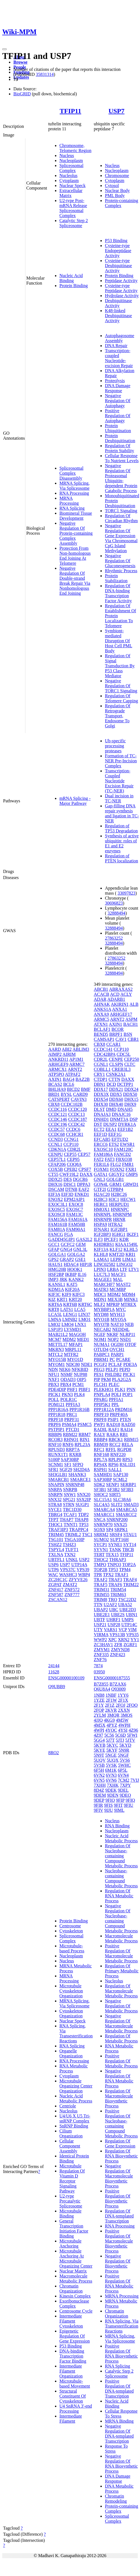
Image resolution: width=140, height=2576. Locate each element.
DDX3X (101, 1094)
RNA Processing (74, 493)
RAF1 (113, 1429)
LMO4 (67, 1324)
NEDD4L (121, 1329)
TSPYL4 (56, 1549)
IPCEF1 (111, 1239)
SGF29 (65, 1469)
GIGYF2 (117, 1174)
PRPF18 (55, 1419)
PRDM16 (123, 1409)
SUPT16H (119, 1539)
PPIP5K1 (102, 1404)
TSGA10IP (74, 1539)
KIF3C (54, 1294)
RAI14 (126, 1429)
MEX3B (115, 1299)
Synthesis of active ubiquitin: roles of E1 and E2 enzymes (122, 843)
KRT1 (62, 1299)
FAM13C (74, 1214)
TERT (99, 1554)
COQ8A (74, 1164)
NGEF (99, 1334)
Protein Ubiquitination (118, 428)
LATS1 (66, 1309)
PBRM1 (101, 1359)
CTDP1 (100, 1079)
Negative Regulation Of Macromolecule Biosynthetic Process (119, 2176)
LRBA (113, 1269)
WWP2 (100, 1639)
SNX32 (55, 1499)
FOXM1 (101, 1169)
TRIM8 (100, 1599)
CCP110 (71, 1144)
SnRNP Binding (73, 2126)
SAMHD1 (103, 1474)
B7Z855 (101, 1684)
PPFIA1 (116, 1399)
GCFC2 (68, 1244)
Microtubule (70, 2166)
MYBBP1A (104, 1309)
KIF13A (101, 1249)
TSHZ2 (55, 1544)
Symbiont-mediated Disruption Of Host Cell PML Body (118, 640)
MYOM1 (56, 1364)
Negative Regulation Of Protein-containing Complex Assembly (76, 533)
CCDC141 (103, 1049)
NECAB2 (102, 1329)
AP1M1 (76, 1059)
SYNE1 (115, 1544)
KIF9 (66, 1294)
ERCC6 (101, 1144)
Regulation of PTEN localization (121, 858)
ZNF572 (71, 1589)
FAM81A (56, 1229)
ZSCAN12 (57, 1599)
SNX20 (83, 1494)
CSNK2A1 (115, 1074)
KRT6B (70, 1304)
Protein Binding (73, 285)
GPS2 (53, 1259)
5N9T (99, 1755)
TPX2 (108, 1574)
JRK (63, 1279)
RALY (99, 1434)
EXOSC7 (74, 1209)
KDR (124, 1239)
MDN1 (100, 1299)
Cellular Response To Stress (121, 2413)
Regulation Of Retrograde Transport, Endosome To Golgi (117, 715)
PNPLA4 (102, 1394)
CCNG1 (71, 1139)
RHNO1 (71, 1439)
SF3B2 (113, 1489)
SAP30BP (70, 1459)
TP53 (84, 1524)
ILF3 (98, 1239)
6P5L (122, 1770)
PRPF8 (100, 1419)
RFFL (111, 1449)
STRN (68, 1504)
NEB (129, 1324)
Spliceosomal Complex (71, 168)
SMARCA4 (104, 1509)
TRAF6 (115, 1584)
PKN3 (67, 1394)
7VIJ (134, 1780)
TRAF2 (100, 1579)
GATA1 (100, 1174)
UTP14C (129, 1624)
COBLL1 (102, 1069)
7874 (98, 1665)
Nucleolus (68, 175)
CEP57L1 (57, 1159)
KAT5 (71, 1284)
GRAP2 (67, 1259)
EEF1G (115, 1134)
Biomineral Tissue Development (75, 516)
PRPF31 (71, 1419)
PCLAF (115, 1364)
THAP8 (81, 1519)
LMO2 (54, 1324)
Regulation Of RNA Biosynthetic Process (121, 2156)
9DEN (113, 1795)
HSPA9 (100, 1224)
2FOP (99, 1710)
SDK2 (99, 1484)
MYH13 (117, 1314)
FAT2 (98, 1159)
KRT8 (53, 1309)
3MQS (126, 1715)
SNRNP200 (117, 1519)
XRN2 (124, 1639)
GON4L (101, 1184)
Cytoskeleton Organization (71, 2013)
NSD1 (125, 1339)
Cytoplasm (69, 180)
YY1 (135, 1639)
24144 (53, 1665)
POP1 (127, 1394)
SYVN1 (101, 1549)
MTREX (128, 1304)
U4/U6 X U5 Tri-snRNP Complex (74, 2118)
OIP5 (81, 1379)
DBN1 (99, 1084)
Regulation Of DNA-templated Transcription (119, 2216)
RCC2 (114, 1444)
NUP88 (80, 1374)
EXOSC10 (103, 1149)
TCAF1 (70, 1514)
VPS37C (68, 1569)
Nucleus (66, 155)
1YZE (99, 1700)
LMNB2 (69, 1319)
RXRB (75, 1454)
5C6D (120, 1735)
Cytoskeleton (71, 1930)
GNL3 (99, 1179)
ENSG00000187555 (112, 1678)
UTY (98, 1629)
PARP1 (117, 1354)
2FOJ (120, 1705)
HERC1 (101, 1204)
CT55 (53, 1174)
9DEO (125, 1795)
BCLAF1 (102, 1029)
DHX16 (55, 1184)
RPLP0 (114, 1459)
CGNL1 (101, 1064)
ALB (133, 1004)
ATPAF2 (72, 1074)
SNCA (99, 1519)
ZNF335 (101, 1654)
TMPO (100, 1564)
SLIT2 (116, 1504)
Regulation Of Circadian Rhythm (121, 518)
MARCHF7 (104, 1284)
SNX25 (120, 1524)
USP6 (53, 1564)
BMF (85, 1089)
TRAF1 (121, 1574)
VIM (132, 1629)
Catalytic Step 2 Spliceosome (73, 223)
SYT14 (129, 1544)
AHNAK (102, 1004)
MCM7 (54, 1339)
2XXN (124, 1710)
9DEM (100, 1795)
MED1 (83, 1339)
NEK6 (65, 1369)
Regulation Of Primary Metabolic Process (121, 1970)
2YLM (100, 1715)
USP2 (84, 1559)
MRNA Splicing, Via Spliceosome (74, 486)
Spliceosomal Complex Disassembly (71, 473)
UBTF (99, 1619)
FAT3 (110, 1159)
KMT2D (116, 1254)
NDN (53, 1369)
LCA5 (79, 1309)
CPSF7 (84, 1169)
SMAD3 (131, 1504)
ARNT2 (75, 1069)
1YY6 (123, 1695)
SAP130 (120, 1474)
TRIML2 (73, 1534)
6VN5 (99, 1780)
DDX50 (130, 1094)
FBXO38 (124, 1159)
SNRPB (70, 1489)
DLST (99, 1109)
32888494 (116, 913)
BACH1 (130, 1024)
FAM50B (76, 1224)
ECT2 (99, 1129)
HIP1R (86, 1264)
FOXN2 (117, 1169)
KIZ (52, 1299)
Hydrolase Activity (122, 295)
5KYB (99, 1745)
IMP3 (53, 1279)
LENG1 (70, 1314)
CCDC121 (57, 1114)
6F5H (99, 1770)
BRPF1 (115, 1034)
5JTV (130, 1740)
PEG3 (99, 1369)
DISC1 (70, 1184)
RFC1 (99, 1449)
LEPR (115, 1259)
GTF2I (100, 1189)
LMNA (54, 1319)
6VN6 (111, 1780)
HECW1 (128, 1199)
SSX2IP (83, 1499)
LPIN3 (100, 1269)
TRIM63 (118, 1594)
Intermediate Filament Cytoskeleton (71, 2321)
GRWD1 (131, 1184)
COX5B (55, 1169)
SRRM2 (101, 1534)
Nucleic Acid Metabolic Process (75, 2098)
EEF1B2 (125, 1129)
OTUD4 (101, 1349)
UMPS (128, 1619)
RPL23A (82, 1444)
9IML (119, 1810)
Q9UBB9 (56, 1686)
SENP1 (112, 1484)
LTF (123, 1269)
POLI (116, 1394)
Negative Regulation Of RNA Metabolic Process (119, 2078)
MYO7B (101, 1324)
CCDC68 (56, 1134)
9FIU (128, 1805)
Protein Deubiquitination (120, 438)
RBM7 (84, 1434)
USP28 (114, 1624)
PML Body (115, 195)
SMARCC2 (126, 1514)
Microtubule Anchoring (70, 2243)
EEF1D (100, 1134)
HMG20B (57, 1269)
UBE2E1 (102, 1614)
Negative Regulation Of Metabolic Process (121, 2005)
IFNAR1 (101, 1229)
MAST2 (123, 1284)
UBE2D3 (127, 1609)
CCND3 (55, 1139)
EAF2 (83, 1189)
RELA (127, 1444)
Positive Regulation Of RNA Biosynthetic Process (121, 2353)
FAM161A (77, 1219)
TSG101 (55, 1539)
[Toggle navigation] (4, 49)
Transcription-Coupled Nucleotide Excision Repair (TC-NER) (119, 780)
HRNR (119, 1219)
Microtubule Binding (70, 2213)
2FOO (132, 1705)
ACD (115, 994)
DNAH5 (124, 1109)
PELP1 (112, 1369)
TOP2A (129, 1564)
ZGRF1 (130, 1644)
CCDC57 (56, 1129)
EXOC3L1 (57, 1204)
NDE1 (86, 1364)
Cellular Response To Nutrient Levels (122, 458)
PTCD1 (72, 1429)
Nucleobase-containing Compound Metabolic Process (121, 1878)
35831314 (45, 74)
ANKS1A (102, 1009)
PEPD (124, 1369)
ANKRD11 (58, 1059)
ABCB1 (101, 989)
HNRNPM (122, 1214)
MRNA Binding (119, 2421)
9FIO (110, 1800)
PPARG (101, 1399)
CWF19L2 (68, 1174)
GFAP (53, 1249)
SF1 (67, 1464)
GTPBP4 (115, 1189)
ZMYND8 (120, 1649)
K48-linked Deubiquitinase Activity (118, 315)
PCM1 (78, 1384)
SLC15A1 (103, 1499)
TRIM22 (131, 1584)
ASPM (131, 1019)
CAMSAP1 (104, 1039)
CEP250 (131, 1059)
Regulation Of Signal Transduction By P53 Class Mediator (120, 665)
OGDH (117, 1344)
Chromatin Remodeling (116, 2498)
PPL (115, 1404)
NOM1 (100, 1339)
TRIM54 (118, 1589)
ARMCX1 (57, 1069)
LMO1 (84, 1319)
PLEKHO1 (104, 1389)
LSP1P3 (55, 1329)
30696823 (114, 903)
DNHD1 (101, 1119)
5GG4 (99, 1740)
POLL (53, 1399)
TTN (98, 1604)
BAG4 (68, 1079)
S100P (54, 1459)
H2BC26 (119, 1194)
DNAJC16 (121, 1114)
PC (112, 1359)
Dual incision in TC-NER (119, 798)
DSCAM (56, 1189)
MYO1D (75, 1359)
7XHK (113, 1785)
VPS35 (132, 1634)
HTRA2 (115, 1224)
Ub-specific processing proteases (115, 745)
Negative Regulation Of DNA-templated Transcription (119, 2433)
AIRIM (69, 1054)
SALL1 (115, 1469)
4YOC (111, 1730)
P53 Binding (116, 240)
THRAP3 (117, 1559)
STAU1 (130, 1534)
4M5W (122, 1720)
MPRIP (112, 1304)
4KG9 (109, 1720)
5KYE (99, 1750)
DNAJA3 (102, 1114)
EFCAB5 (102, 1139)
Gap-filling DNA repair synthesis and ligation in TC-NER (122, 813)
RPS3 (127, 1459)
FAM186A (103, 1154)
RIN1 (85, 1439)
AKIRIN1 (120, 1004)
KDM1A (56, 1289)
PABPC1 (102, 1354)
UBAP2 (101, 1609)
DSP (133, 1119)
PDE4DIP (57, 1389)
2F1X (123, 1700)
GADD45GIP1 (61, 1239)
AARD (54, 1049)
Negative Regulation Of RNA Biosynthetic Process (121, 2463)
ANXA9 (101, 1014)
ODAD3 (68, 1379)
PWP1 (99, 1424)
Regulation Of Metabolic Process (121, 2038)
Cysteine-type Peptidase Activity (121, 288)
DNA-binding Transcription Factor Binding (72, 2356)
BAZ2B (83, 1079)
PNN (131, 1389)
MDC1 (100, 1294)
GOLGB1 (115, 1179)
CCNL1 (55, 1144)
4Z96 (133, 1730)
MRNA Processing (69, 501)
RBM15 (131, 1439)
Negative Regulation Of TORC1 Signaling (121, 685)
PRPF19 (101, 1414)
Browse (20, 62)
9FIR (98, 1805)
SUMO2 (101, 1539)
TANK (115, 1549)
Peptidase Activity (121, 280)
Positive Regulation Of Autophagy (117, 415)
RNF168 (101, 1454)
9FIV (98, 1810)
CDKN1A (57, 1149)
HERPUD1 (119, 1204)
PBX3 (53, 1384)
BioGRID (22, 93)
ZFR (118, 1644)
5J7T (110, 1740)
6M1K (111, 1770)
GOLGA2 (76, 1254)
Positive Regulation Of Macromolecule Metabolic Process (121, 1953)
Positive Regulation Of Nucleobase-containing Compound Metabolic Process (121, 2123)
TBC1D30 (72, 1509)
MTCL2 (55, 1354)
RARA (113, 1434)
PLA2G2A (121, 1379)
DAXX (86, 1174)
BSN (128, 1034)
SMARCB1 (58, 1479)
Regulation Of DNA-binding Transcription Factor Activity (118, 593)
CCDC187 (77, 1119)
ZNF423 (117, 1654)
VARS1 (110, 1629)
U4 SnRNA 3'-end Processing (75, 2408)
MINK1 (131, 1299)
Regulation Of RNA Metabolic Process (119, 1895)
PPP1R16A (58, 1409)
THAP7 (67, 1519)
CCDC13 (76, 1114)
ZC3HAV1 (103, 1644)
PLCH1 (100, 1384)
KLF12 (116, 1249)
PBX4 (65, 1384)
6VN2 (99, 1775)
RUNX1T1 (58, 1454)
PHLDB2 (113, 1374)
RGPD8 (124, 1449)
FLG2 (115, 1164)
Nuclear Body (117, 190)
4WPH (124, 1725)
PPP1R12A (104, 1409)
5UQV (99, 1760)
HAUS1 (55, 1264)
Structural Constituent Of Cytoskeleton (72, 2396)
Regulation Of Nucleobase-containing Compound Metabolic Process (121, 1855)
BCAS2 (55, 1084)
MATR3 (101, 1289)
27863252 (114, 938)
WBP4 (84, 1574)
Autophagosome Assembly (119, 338)
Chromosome (117, 175)
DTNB (71, 1189)
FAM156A (57, 1219)
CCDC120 (77, 1109)
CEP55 (70, 1154)
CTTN (114, 1079)
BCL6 (68, 1084)
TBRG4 (55, 1514)
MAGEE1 (103, 1279)
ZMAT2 (70, 1584)
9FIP (120, 1800)
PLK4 (79, 1394)
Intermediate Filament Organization (71, 2371)
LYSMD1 (72, 1329)
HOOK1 (74, 1269)
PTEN (125, 1419)
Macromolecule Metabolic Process (75, 2278)
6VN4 (123, 1775)
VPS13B (117, 1634)
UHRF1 (113, 1619)
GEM (81, 1244)
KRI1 (130, 1254)
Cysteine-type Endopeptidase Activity (118, 250)
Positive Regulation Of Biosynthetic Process (117, 2198)
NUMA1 (102, 1344)
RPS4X (100, 1464)
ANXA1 (119, 1009)
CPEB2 (70, 1169)
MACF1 (118, 1274)
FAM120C (123, 1149)
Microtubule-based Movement (74, 2383)
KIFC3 (78, 1294)
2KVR (111, 1710)
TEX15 (112, 1554)
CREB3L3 (121, 1069)
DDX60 (116, 1099)
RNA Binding (117, 1825)
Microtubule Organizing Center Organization (75, 2086)
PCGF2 (100, 1364)
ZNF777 (71, 1594)
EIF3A (54, 1194)
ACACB (101, 994)
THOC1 (55, 1524)
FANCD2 (122, 1154)
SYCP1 (100, 1544)
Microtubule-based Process (71, 1948)
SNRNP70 (103, 1524)
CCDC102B (72, 1104)
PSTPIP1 (56, 1429)
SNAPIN (56, 1484)
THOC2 (101, 1559)
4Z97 (98, 1735)
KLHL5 (131, 1249)
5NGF (123, 1755)
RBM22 (70, 1434)
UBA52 (125, 1604)
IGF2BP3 (102, 1234)
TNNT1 (71, 1524)
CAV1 (121, 1039)
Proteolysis (115, 380)
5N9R (124, 1750)
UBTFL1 (56, 1559)
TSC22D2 (127, 1599)
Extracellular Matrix (71, 193)
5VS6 (125, 1760)
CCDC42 (76, 1124)
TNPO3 (114, 1564)
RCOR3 (55, 1439)
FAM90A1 (75, 1229)
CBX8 (54, 1104)
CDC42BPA (104, 1054)
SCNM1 (55, 1464)
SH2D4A (81, 1469)
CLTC (129, 1064)
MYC (121, 1309)
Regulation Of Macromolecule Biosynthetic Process (119, 2098)
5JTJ (120, 1740)
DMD (111, 1109)
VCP (123, 1629)
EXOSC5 (56, 1209)
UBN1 (131, 1614)
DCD (111, 1084)
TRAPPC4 (78, 1529)
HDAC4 (71, 1264)
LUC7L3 (102, 1274)
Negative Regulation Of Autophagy (117, 400)
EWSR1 (127, 1144)
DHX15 (131, 1099)
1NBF (111, 1695)
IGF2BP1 (118, 1229)
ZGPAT (55, 1584)
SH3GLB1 (57, 1474)
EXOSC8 (56, 1214)
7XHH (100, 1785)
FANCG (55, 1234)
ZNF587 (55, 1594)
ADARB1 (116, 999)
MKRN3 (56, 1349)
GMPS (132, 1174)
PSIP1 (113, 1419)
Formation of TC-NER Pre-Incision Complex (121, 760)
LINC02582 (104, 1264)
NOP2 (113, 1339)
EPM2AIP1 (74, 1199)
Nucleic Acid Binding (71, 278)
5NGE (111, 1755)
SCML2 (120, 1479)
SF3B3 (127, 1489)
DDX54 (101, 1099)
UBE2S (118, 1614)
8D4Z (99, 1790)
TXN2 (70, 1554)
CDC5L (124, 1054)
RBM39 (101, 1444)
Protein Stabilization (116, 578)
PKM (106, 1379)
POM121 (56, 1404)
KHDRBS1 (104, 1244)
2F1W (111, 1700)
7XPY (125, 1785)
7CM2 (123, 1780)
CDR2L (74, 1149)
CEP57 (84, 1154)
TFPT (53, 1519)
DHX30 (101, 1104)
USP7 (116, 111)
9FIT (118, 1805)
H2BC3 (100, 1199)
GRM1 (115, 1184)
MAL (118, 1279)
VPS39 (83, 1569)
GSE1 (80, 1259)
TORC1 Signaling (121, 510)
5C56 (109, 1735)
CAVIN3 (79, 1099)
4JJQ (98, 1720)
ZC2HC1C (57, 1579)
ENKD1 (81, 1194)
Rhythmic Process (121, 570)
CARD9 (80, 1094)
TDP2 (83, 1514)
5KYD (125, 1745)
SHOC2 (101, 1494)
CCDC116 (57, 1109)
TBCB (128, 1549)
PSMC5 (85, 1424)
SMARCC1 (104, 1514)
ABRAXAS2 (120, 989)
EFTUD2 (120, 1139)
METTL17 (57, 1344)
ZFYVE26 (78, 1579)
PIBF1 (84, 1389)
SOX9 (99, 1529)
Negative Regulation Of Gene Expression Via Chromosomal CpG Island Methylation (121, 538)
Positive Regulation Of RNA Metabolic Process (119, 2283)
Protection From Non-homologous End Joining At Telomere (75, 556)
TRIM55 (101, 1594)
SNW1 (70, 1494)
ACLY (126, 994)
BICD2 (73, 1089)
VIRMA (101, 1634)
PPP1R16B (79, 1409)
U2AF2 (110, 1604)
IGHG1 (118, 1234)
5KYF (111, 1750)
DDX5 (116, 1094)
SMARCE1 (80, 1479)
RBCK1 (115, 1439)
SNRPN (55, 1494)
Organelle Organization (71, 2053)
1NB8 (99, 1695)
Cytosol (112, 185)
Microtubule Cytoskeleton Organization (71, 1990)
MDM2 (69, 1339)
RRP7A (72, 1449)
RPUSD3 (56, 1449)
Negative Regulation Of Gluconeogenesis (120, 560)
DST (98, 1124)
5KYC (112, 1745)
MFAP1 (76, 1344)
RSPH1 (100, 1469)
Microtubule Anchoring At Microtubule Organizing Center (75, 2258)
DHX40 (116, 1104)
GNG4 (66, 1249)
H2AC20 (102, 1194)
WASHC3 (68, 1574)
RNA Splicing (72, 508)
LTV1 (134, 1269)
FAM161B (57, 1224)
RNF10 (54, 1444)
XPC (112, 1639)
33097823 (127, 893)
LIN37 (84, 1314)
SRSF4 (116, 1534)
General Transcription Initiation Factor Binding (73, 2228)
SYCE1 (55, 1509)
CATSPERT (59, 1099)
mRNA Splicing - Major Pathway (75, 801)
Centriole (67, 2106)
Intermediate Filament (70, 2418)
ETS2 (114, 1144)
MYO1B (101, 1319)
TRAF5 (100, 1584)
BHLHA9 (57, 1089)
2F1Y (99, 1705)
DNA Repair (116, 345)
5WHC (124, 1765)
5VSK (111, 1765)
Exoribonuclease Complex (74, 2303)
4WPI (99, 1730)
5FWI (132, 1735)
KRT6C (85, 1304)
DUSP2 (110, 1124)
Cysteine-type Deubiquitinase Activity (118, 265)
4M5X (99, 1725)
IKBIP (70, 1274)
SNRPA (55, 1489)
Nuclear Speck (72, 185)
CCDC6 (73, 1129)
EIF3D (67, 1194)
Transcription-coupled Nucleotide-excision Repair (119, 358)
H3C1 (113, 1199)
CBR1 (133, 1039)
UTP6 (53, 1569)
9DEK (111, 1790)
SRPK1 (121, 1529)
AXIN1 (55, 1079)
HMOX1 (102, 1209)
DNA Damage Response (117, 388)
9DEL (123, 1790)
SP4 (109, 1529)
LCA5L (55, 1314)
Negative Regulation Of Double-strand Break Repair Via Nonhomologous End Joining (74, 581)
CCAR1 (113, 1044)
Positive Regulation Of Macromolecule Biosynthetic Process (119, 2241)
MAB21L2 (58, 1334)
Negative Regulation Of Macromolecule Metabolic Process (121, 2023)
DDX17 (101, 1089)
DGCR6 (80, 1179)
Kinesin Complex (75, 2296)
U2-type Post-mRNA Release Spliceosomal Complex (73, 208)
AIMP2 (55, 1054)
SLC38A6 (122, 1499)
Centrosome (70, 1925)
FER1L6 (101, 1164)
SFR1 (53, 1469)
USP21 (100, 1624)
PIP (97, 1379)
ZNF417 (55, 1589)
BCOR (118, 1029)
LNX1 (80, 1324)
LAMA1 (101, 1259)
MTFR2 (71, 1354)
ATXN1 (101, 1024)
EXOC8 (76, 1204)
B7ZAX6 (118, 1684)
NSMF (67, 1374)
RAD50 (128, 1424)
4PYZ (112, 1725)
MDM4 (128, 1294)
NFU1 (53, 1374)
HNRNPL (102, 1214)
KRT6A (55, 1304)
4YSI (122, 1730)
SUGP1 (82, 1504)
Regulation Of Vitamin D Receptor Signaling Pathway (72, 2181)
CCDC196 (57, 1124)
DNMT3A (119, 1119)
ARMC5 (101, 1019)
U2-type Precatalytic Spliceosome (70, 2201)
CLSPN (116, 1064)
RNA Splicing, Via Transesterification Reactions (76, 2033)
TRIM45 (56, 1534)
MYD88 (101, 1314)
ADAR (100, 999)
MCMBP (118, 1289)
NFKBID (79, 1369)
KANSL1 (56, 1284)
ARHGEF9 (58, 1064)
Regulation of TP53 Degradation (121, 828)
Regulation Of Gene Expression (120, 2143)
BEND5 (101, 1034)
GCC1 (54, 1244)
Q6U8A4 (102, 1689)
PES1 (99, 1374)
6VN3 (111, 1775)
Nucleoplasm (71, 160)
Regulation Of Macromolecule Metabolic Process (121, 1990)
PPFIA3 (73, 1404)
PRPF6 (54, 1424)
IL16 (82, 1274)
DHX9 (130, 1104)
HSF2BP (56, 1274)
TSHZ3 (69, 1544)
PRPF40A (119, 1414)
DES (68, 1179)
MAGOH (77, 1334)
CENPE (116, 1059)
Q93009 (118, 1689)
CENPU (55, 1154)
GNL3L (80, 1249)
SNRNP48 (75, 1484)
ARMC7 (77, 1064)
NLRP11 (127, 1334)
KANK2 (76, 1279)
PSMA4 (69, 1424)
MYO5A (118, 1319)
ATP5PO (56, 1074)
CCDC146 (57, 1119)
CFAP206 (57, 1164)
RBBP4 (100, 1439)
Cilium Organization (71, 2133)
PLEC (113, 1384)
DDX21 (116, 1089)
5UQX (113, 1760)
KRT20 (75, 1299)
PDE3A (130, 1364)
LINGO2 (125, 1264)
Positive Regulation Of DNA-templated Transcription (119, 2388)
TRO (112, 1599)
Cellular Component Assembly (69, 2146)
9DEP (99, 1800)
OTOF (130, 1344)
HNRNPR (103, 1219)
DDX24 (131, 1089)
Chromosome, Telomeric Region (75, 148)
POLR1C (68, 1399)
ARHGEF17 (121, 1014)
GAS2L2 (84, 1239)
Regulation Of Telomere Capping (121, 698)
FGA (68, 1234)
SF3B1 (100, 1489)
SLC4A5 (102, 1504)
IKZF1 (133, 1234)
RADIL (100, 1429)
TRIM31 (101, 1589)
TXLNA (55, 1554)
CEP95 (73, 1159)
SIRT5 (115, 1494)
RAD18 (113, 1424)
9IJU (108, 1810)
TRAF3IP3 (58, 1529)
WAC (53, 1574)
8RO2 (53, 1752)
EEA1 (111, 1129)
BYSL (66, 1094)
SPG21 (69, 1499)
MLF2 (99, 1304)
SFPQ (78, 1464)
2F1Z (110, 1705)
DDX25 (55, 1179)
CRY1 (99, 1074)
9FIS (108, 1805)
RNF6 (67, 1444)
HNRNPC (120, 1209)
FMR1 (128, 1164)
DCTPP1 (125, 1084)
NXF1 (53, 1379)
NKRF (113, 1334)
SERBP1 (128, 1484)
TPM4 (125, 1569)
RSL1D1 (128, 1464)
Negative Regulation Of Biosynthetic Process (117, 2263)
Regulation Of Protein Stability (119, 448)
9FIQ (130, 1800)
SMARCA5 (126, 1509)
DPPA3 (83, 1184)
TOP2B (100, 1569)
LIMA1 (129, 1259)
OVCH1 (117, 1349)
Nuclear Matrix (73, 2271)
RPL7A (100, 1459)
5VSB (99, 1765)
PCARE (123, 1359)
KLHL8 (101, 1254)
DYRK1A (127, 1124)
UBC (113, 1609)
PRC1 (71, 1414)
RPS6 (113, 1464)
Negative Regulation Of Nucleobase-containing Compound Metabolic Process (121, 1918)
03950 (99, 1671)
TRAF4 (130, 1579)
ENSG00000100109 (66, 1678)
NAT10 (117, 1324)
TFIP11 (70, 111)
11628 (53, 1671)
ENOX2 (55, 1199)
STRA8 (55, 1504)
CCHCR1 (74, 1134)
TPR (98, 1574)
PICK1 (54, 1394)
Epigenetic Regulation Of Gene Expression (74, 2336)
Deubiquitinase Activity (118, 303)
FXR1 (130, 1169)
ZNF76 (100, 1659)
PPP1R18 (56, 1414)
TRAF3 (115, 1579)
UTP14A (79, 1564)
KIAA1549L (126, 1244)
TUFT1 (72, 1549)
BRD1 (54, 1094)
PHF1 (72, 1389)
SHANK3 (77, 1474)
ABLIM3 (81, 1049)
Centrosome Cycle (76, 2311)
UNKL (72, 1559)
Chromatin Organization (71, 2288)
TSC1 (87, 1534)
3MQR (113, 1715)
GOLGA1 (57, 1254)
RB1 (124, 1434)
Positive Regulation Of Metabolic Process (121, 2061)
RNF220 (117, 1454)
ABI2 (67, 1049)
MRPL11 (73, 1349)
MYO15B (57, 1359)
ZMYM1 (102, 1649)
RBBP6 (55, 1434)
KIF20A (72, 1289)
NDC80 (73, 1364)
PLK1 (120, 1389)
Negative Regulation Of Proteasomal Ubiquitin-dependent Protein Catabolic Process (121, 478)
